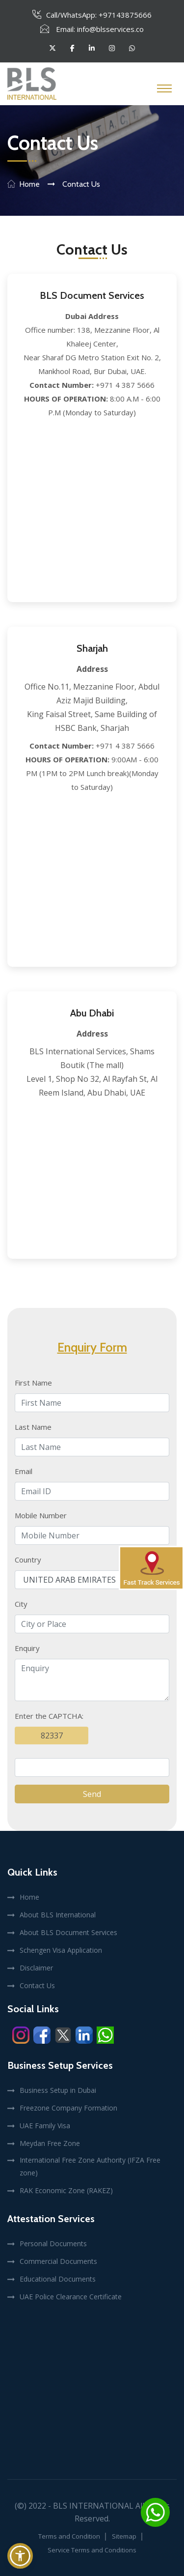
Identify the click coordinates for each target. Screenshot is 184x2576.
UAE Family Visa (45, 2125)
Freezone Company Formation (68, 2108)
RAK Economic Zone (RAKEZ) (66, 2190)
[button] (20, 2556)
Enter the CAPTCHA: (49, 1716)
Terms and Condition (69, 2536)
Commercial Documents (58, 2261)
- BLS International (90, 2505)
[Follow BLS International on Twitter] (52, 48)
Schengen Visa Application (61, 1950)
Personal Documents (53, 2243)
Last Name (33, 1427)
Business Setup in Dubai (58, 2090)
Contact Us (37, 1985)
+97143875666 (125, 15)
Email (23, 1471)
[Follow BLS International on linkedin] (92, 48)
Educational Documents (58, 2279)
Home (29, 184)
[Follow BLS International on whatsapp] (132, 48)
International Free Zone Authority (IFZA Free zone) (90, 2166)
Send (92, 1794)
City (21, 1604)
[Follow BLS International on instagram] (112, 48)
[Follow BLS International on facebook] (72, 48)
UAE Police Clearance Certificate (71, 2296)
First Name (33, 1383)
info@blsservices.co (110, 29)
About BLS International (58, 1914)
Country (28, 1559)
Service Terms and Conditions (92, 2550)
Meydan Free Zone (50, 2143)
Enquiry (27, 1648)
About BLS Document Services (68, 1932)
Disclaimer (36, 1967)
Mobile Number (41, 1515)
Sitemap (124, 2536)
